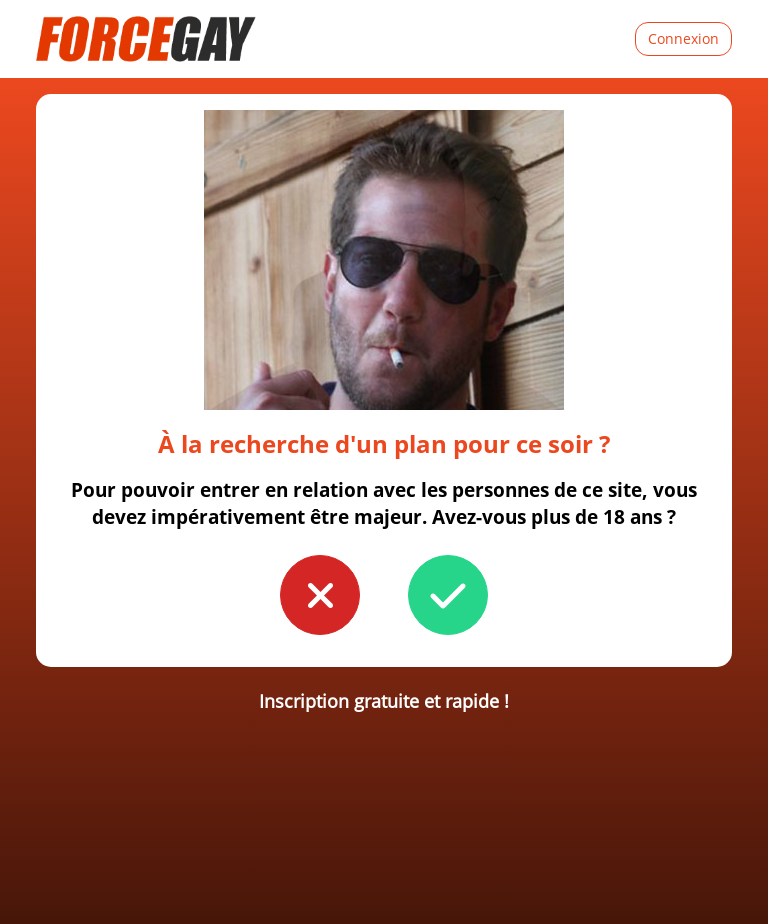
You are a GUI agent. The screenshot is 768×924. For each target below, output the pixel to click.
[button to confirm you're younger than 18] (320, 595)
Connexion (683, 38)
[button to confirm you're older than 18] (448, 595)
